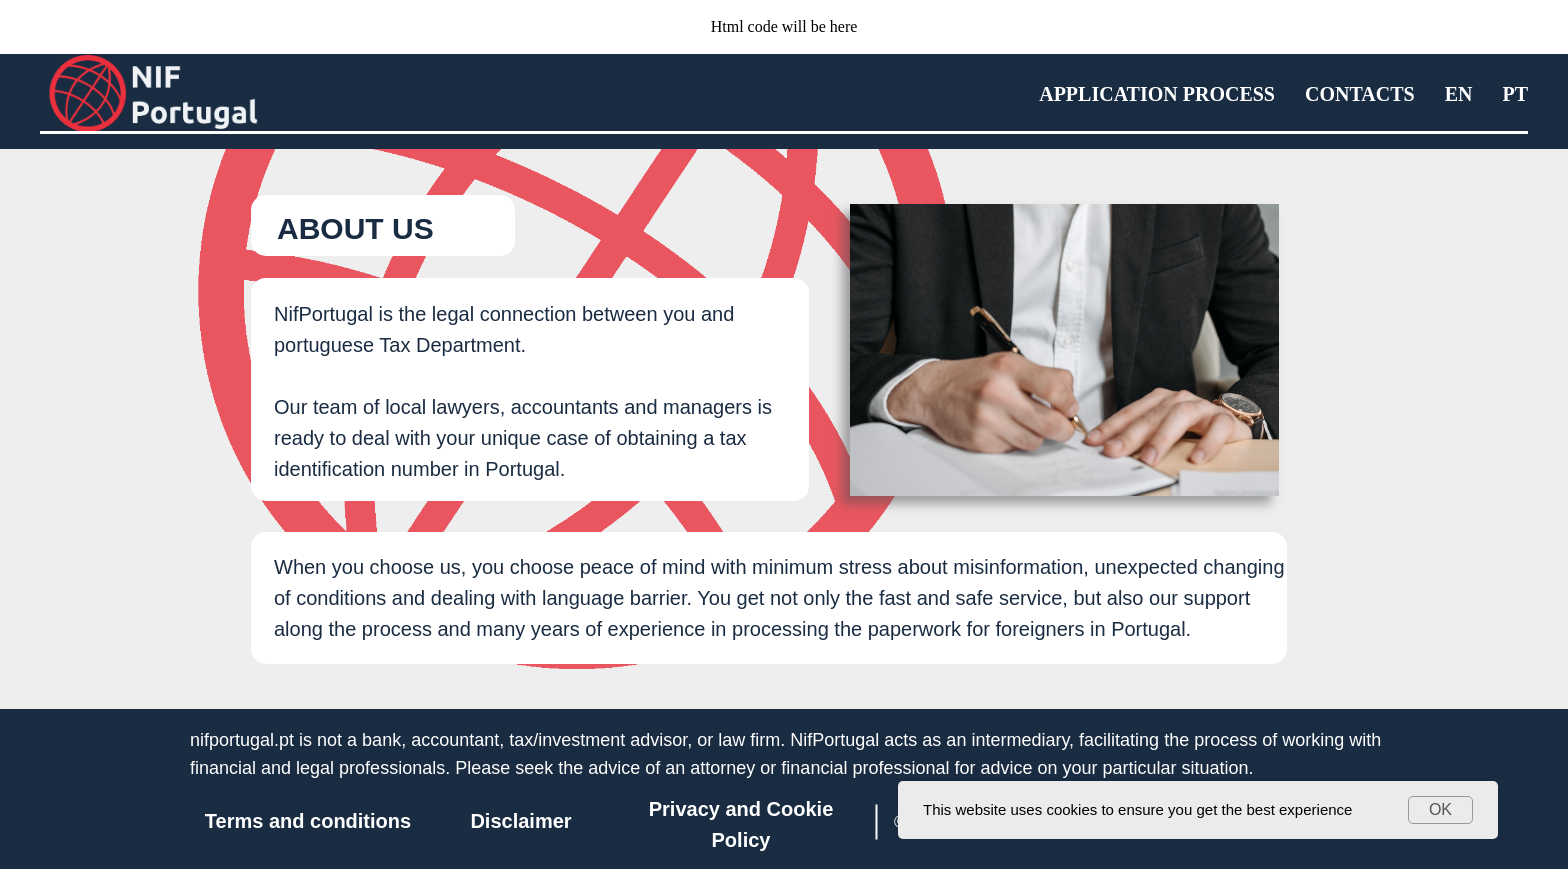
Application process (1157, 94)
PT (1515, 94)
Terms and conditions (308, 821)
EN (1459, 94)
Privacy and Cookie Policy (741, 824)
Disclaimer (520, 821)
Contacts (1360, 94)
